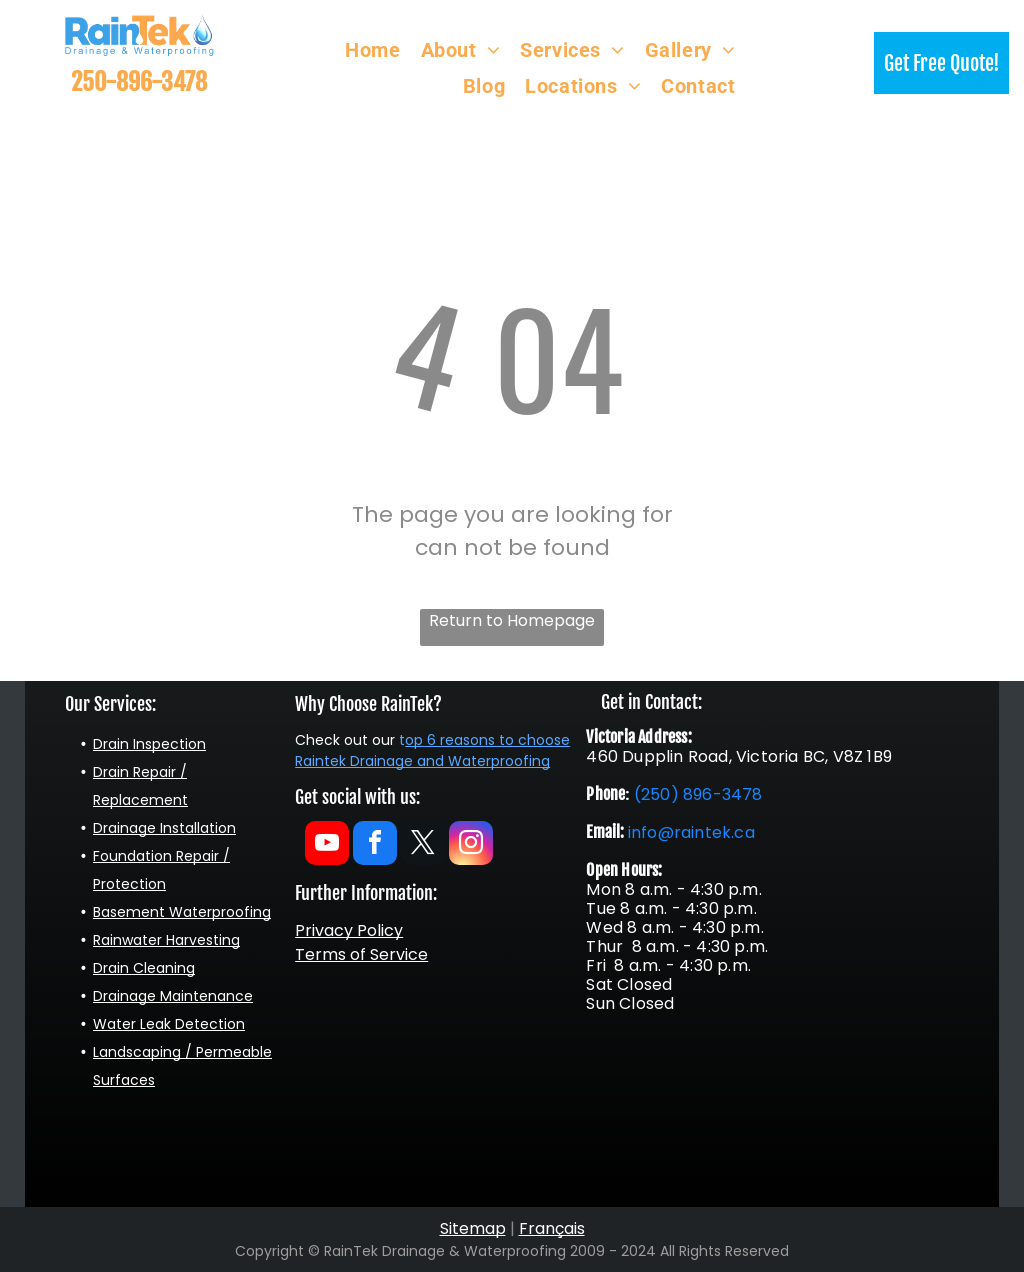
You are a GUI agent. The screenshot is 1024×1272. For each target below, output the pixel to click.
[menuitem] (372, 50)
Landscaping (137, 1052)
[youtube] (327, 845)
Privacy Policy (349, 930)
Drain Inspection (149, 744)
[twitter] (423, 845)
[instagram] (471, 845)
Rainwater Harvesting (166, 940)
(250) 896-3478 (698, 794)
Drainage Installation (164, 828)
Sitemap (473, 1228)
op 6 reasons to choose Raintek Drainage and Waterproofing (432, 750)
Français (552, 1228)
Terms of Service (361, 954)
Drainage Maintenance (173, 996)
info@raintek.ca (691, 832)
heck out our (350, 740)
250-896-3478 (139, 82)
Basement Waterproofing (182, 912)
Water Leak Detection (169, 1024)
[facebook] (375, 845)
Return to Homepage (512, 620)
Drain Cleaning (144, 968)
